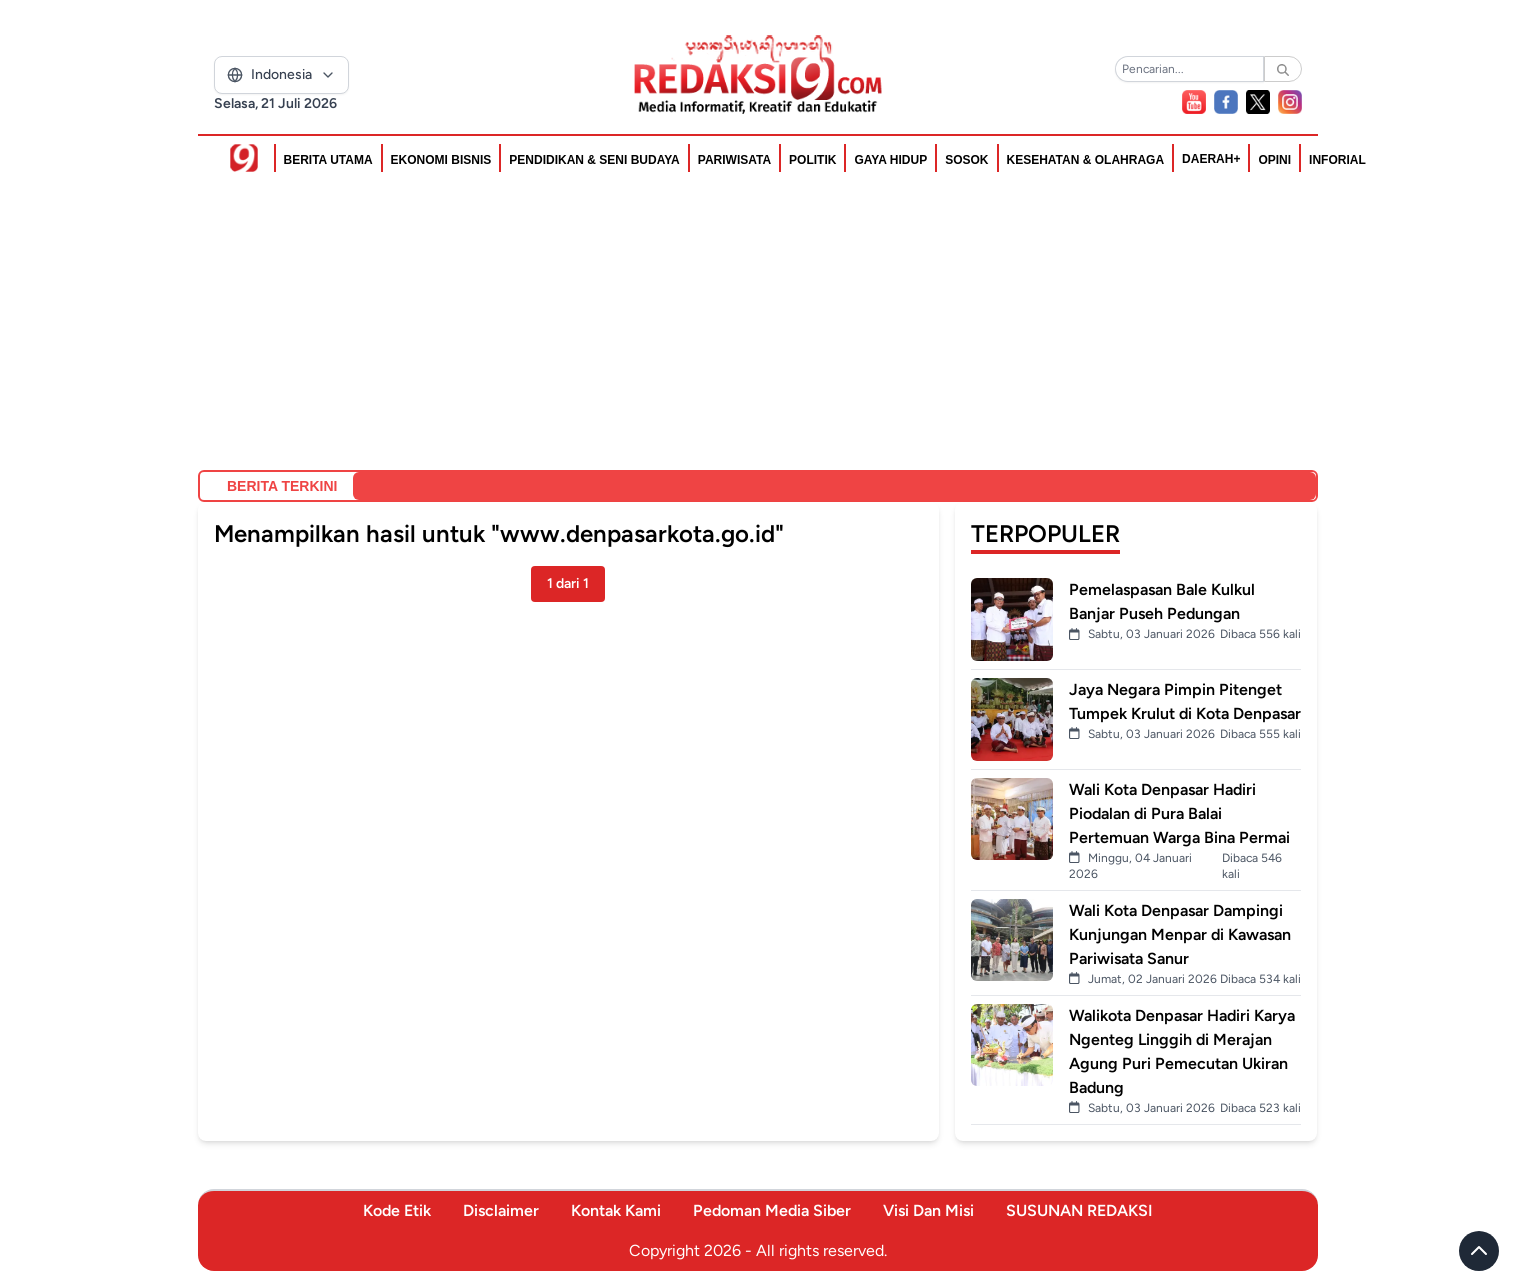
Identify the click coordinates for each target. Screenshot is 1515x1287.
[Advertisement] (758, 322)
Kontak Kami (616, 1210)
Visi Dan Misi (928, 1210)
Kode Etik (397, 1210)
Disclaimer (501, 1210)
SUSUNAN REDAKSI (1079, 1210)
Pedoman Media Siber (772, 1210)
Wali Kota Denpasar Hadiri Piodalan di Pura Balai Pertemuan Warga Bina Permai (1179, 813)
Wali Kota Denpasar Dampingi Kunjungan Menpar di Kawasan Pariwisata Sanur (1180, 934)
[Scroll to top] (1479, 1251)
